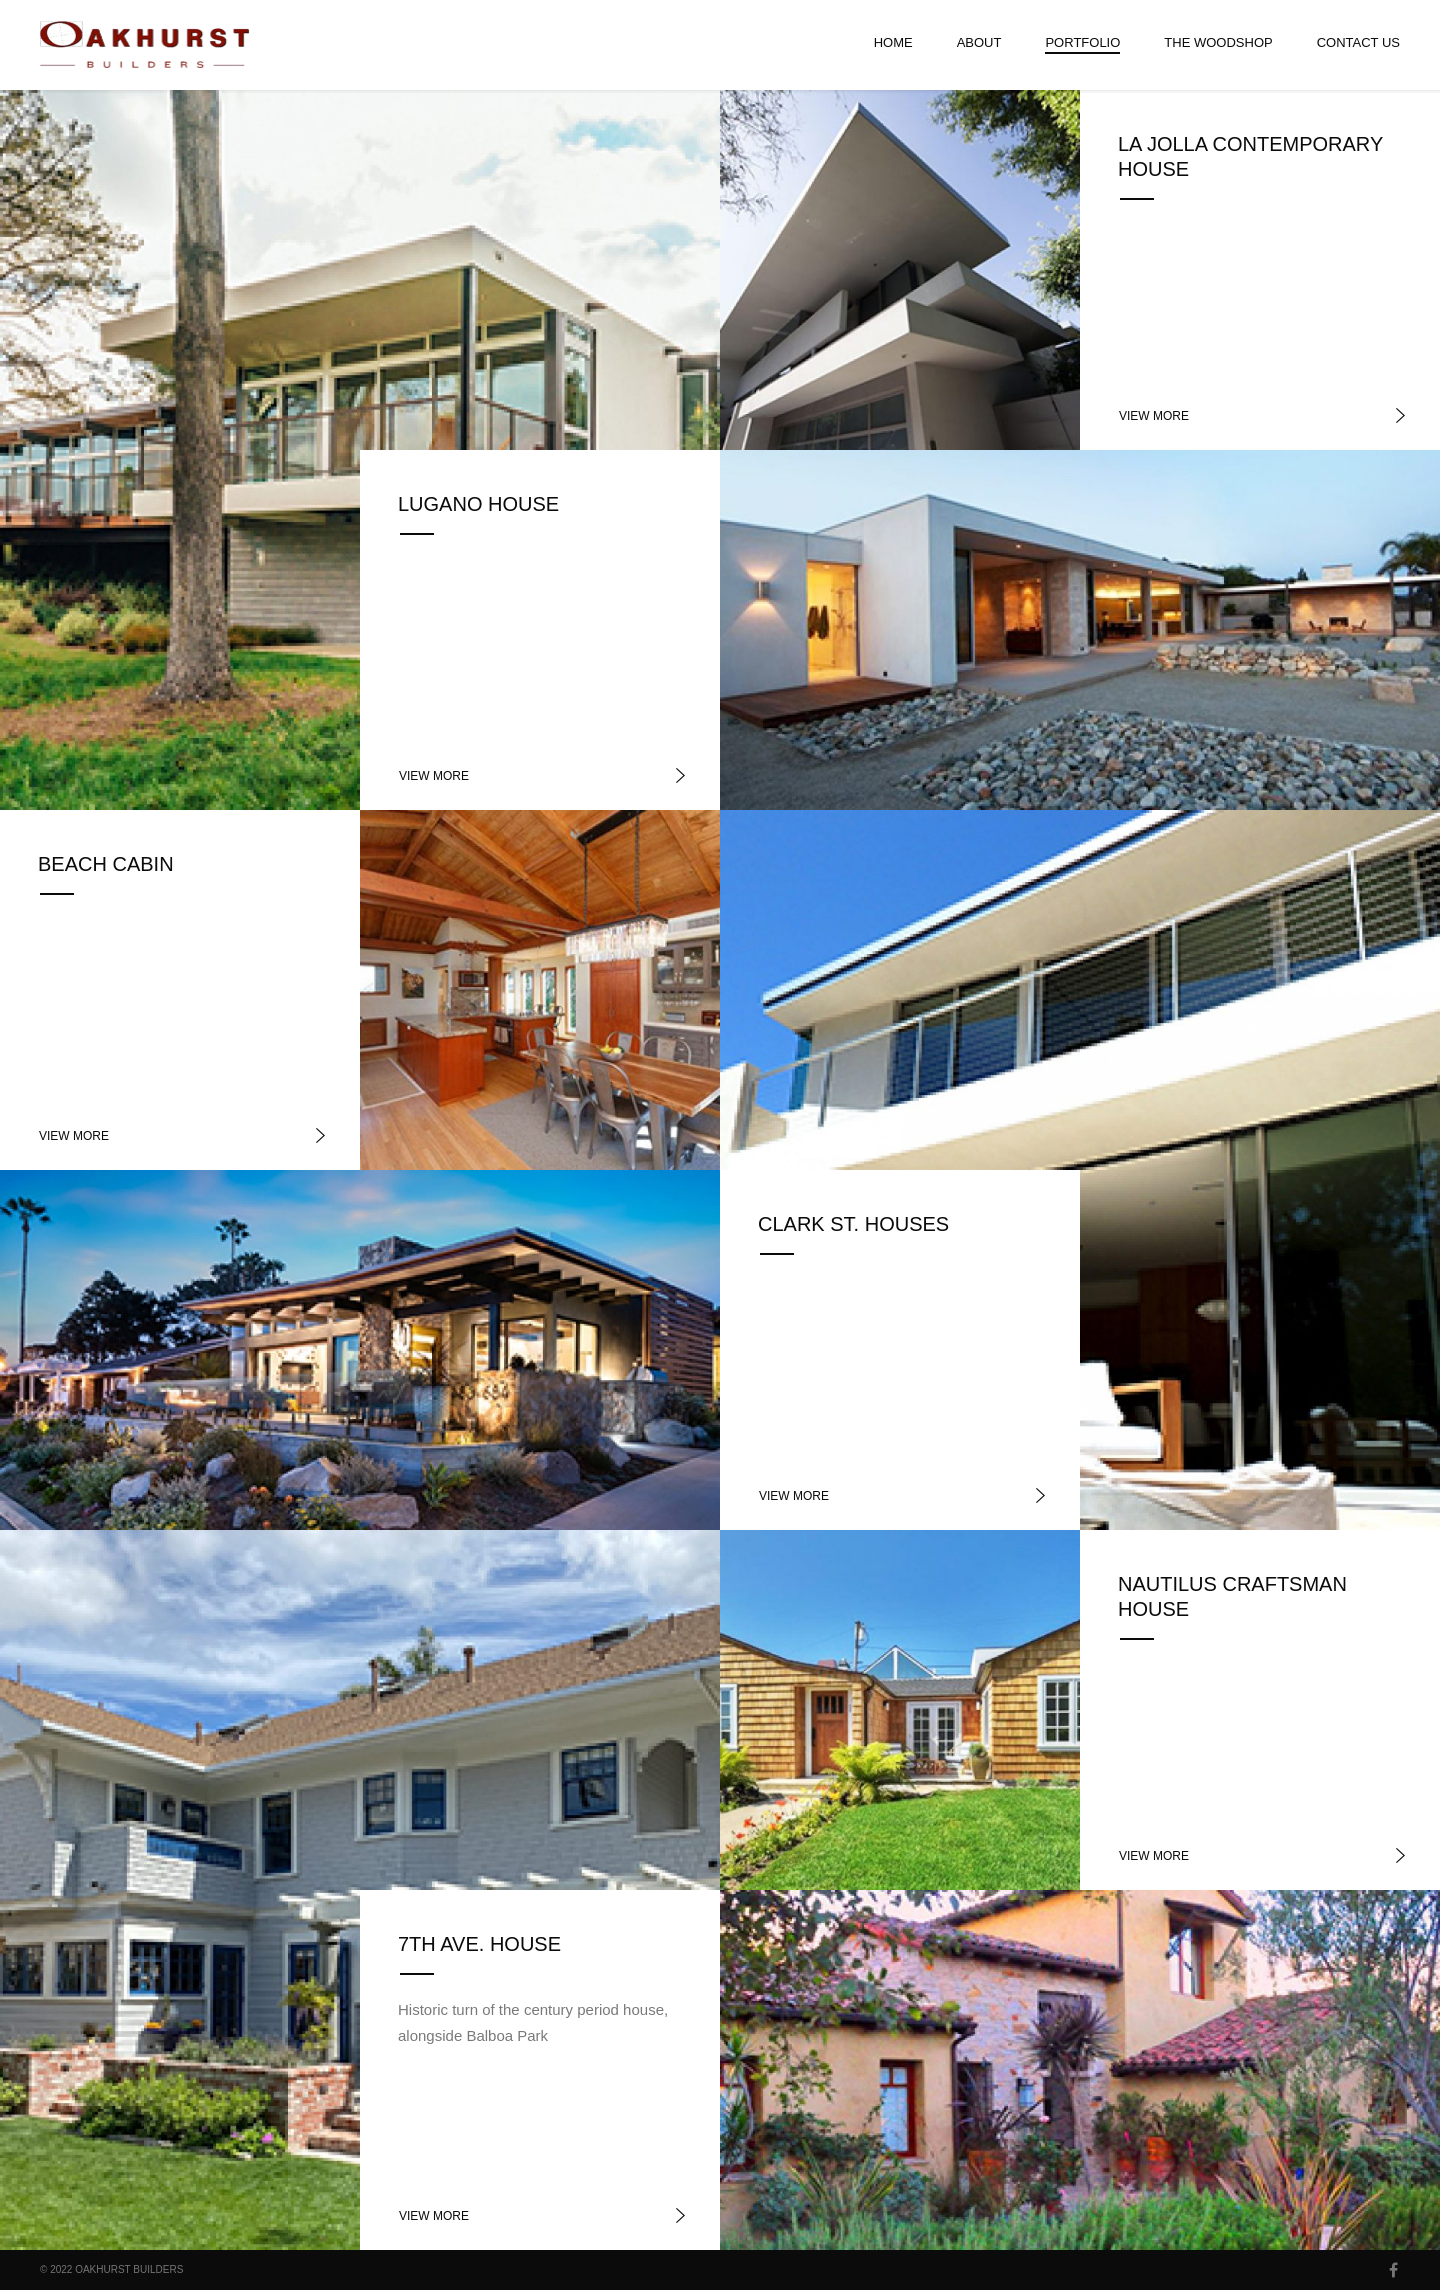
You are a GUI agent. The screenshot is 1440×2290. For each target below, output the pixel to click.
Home (893, 42)
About (979, 42)
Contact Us (1358, 42)
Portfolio (1082, 42)
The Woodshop (1218, 42)
